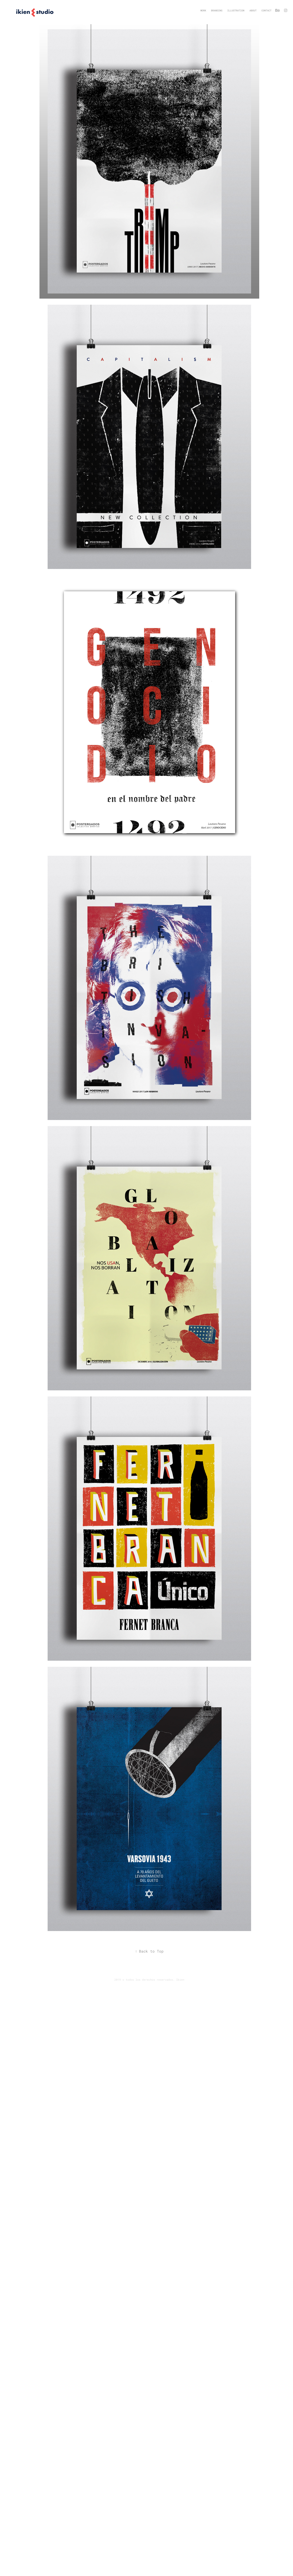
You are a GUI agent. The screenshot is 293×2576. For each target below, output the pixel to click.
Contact (266, 10)
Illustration (235, 10)
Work (203, 10)
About (253, 10)
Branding (216, 10)
